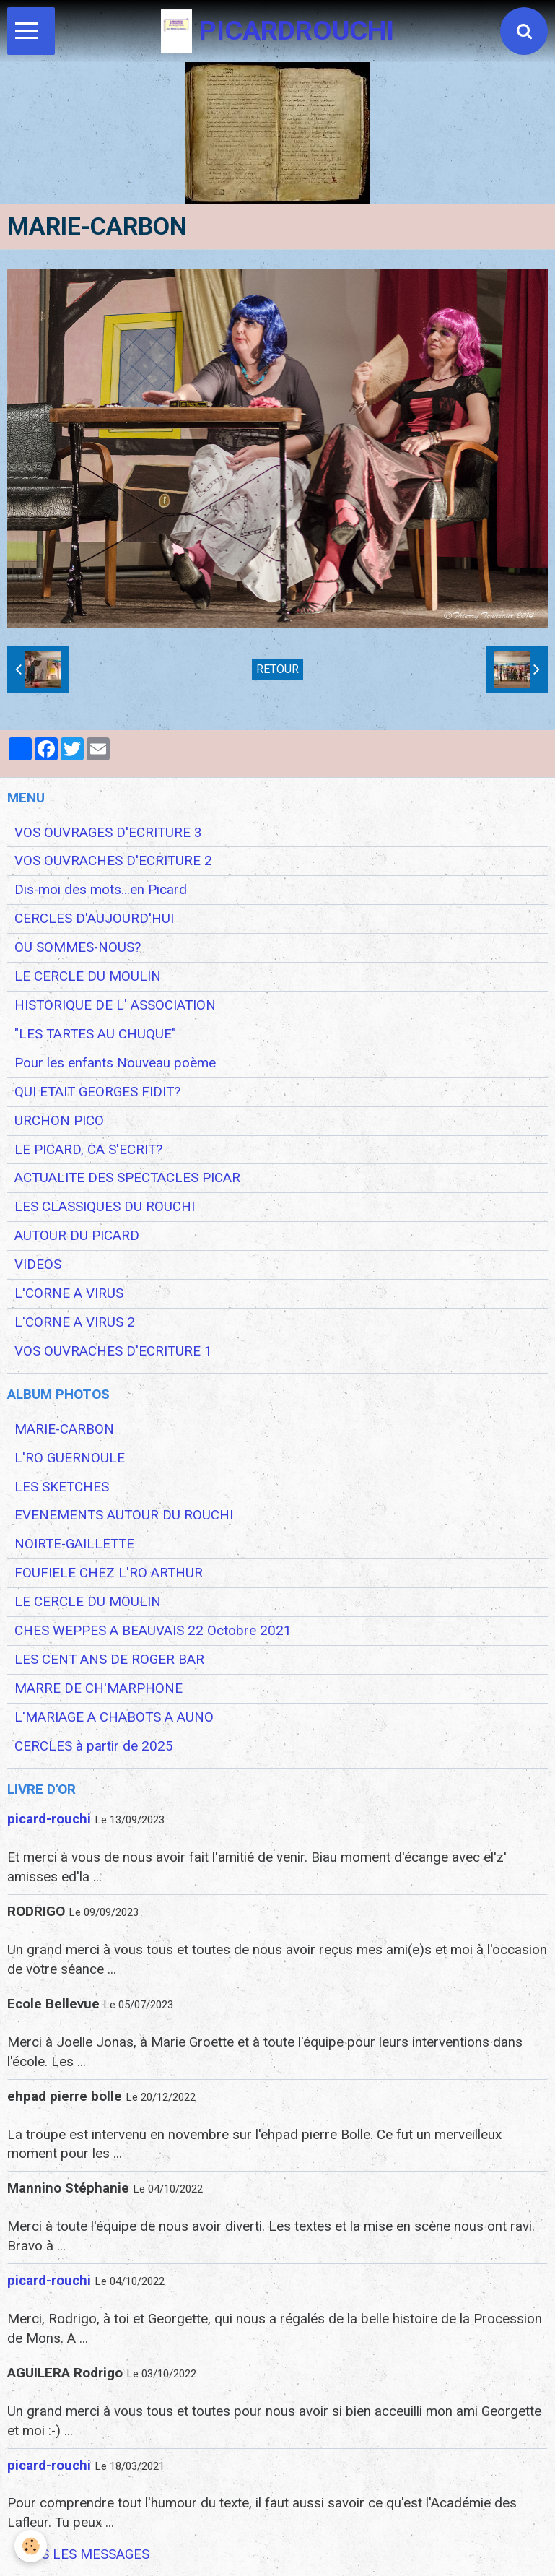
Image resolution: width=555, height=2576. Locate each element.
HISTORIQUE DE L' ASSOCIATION (115, 1005)
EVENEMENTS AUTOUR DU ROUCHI (123, 1515)
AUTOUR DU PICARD (76, 1236)
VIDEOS (37, 1264)
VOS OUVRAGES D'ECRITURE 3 (108, 833)
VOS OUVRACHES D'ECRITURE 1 (113, 1351)
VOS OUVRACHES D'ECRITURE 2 (113, 861)
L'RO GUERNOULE (69, 1458)
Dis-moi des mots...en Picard (100, 890)
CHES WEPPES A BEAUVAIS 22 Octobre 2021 (153, 1631)
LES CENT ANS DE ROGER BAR (109, 1660)
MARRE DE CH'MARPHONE (98, 1688)
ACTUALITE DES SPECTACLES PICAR (127, 1178)
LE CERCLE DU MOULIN (87, 976)
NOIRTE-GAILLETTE (74, 1544)
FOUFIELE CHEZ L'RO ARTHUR (108, 1573)
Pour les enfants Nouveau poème (115, 1063)
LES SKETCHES (61, 1487)
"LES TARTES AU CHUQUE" (95, 1034)
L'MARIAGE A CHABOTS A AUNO (114, 1717)
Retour (277, 669)
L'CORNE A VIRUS (68, 1293)
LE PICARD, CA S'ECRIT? (88, 1150)
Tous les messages (82, 2554)
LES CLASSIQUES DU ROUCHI (104, 1207)
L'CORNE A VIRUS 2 (74, 1322)
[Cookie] (30, 2546)
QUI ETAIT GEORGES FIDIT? (97, 1092)
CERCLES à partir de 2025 (93, 1746)
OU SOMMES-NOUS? (77, 947)
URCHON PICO (59, 1121)
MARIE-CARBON (64, 1429)
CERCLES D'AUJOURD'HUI (94, 919)
